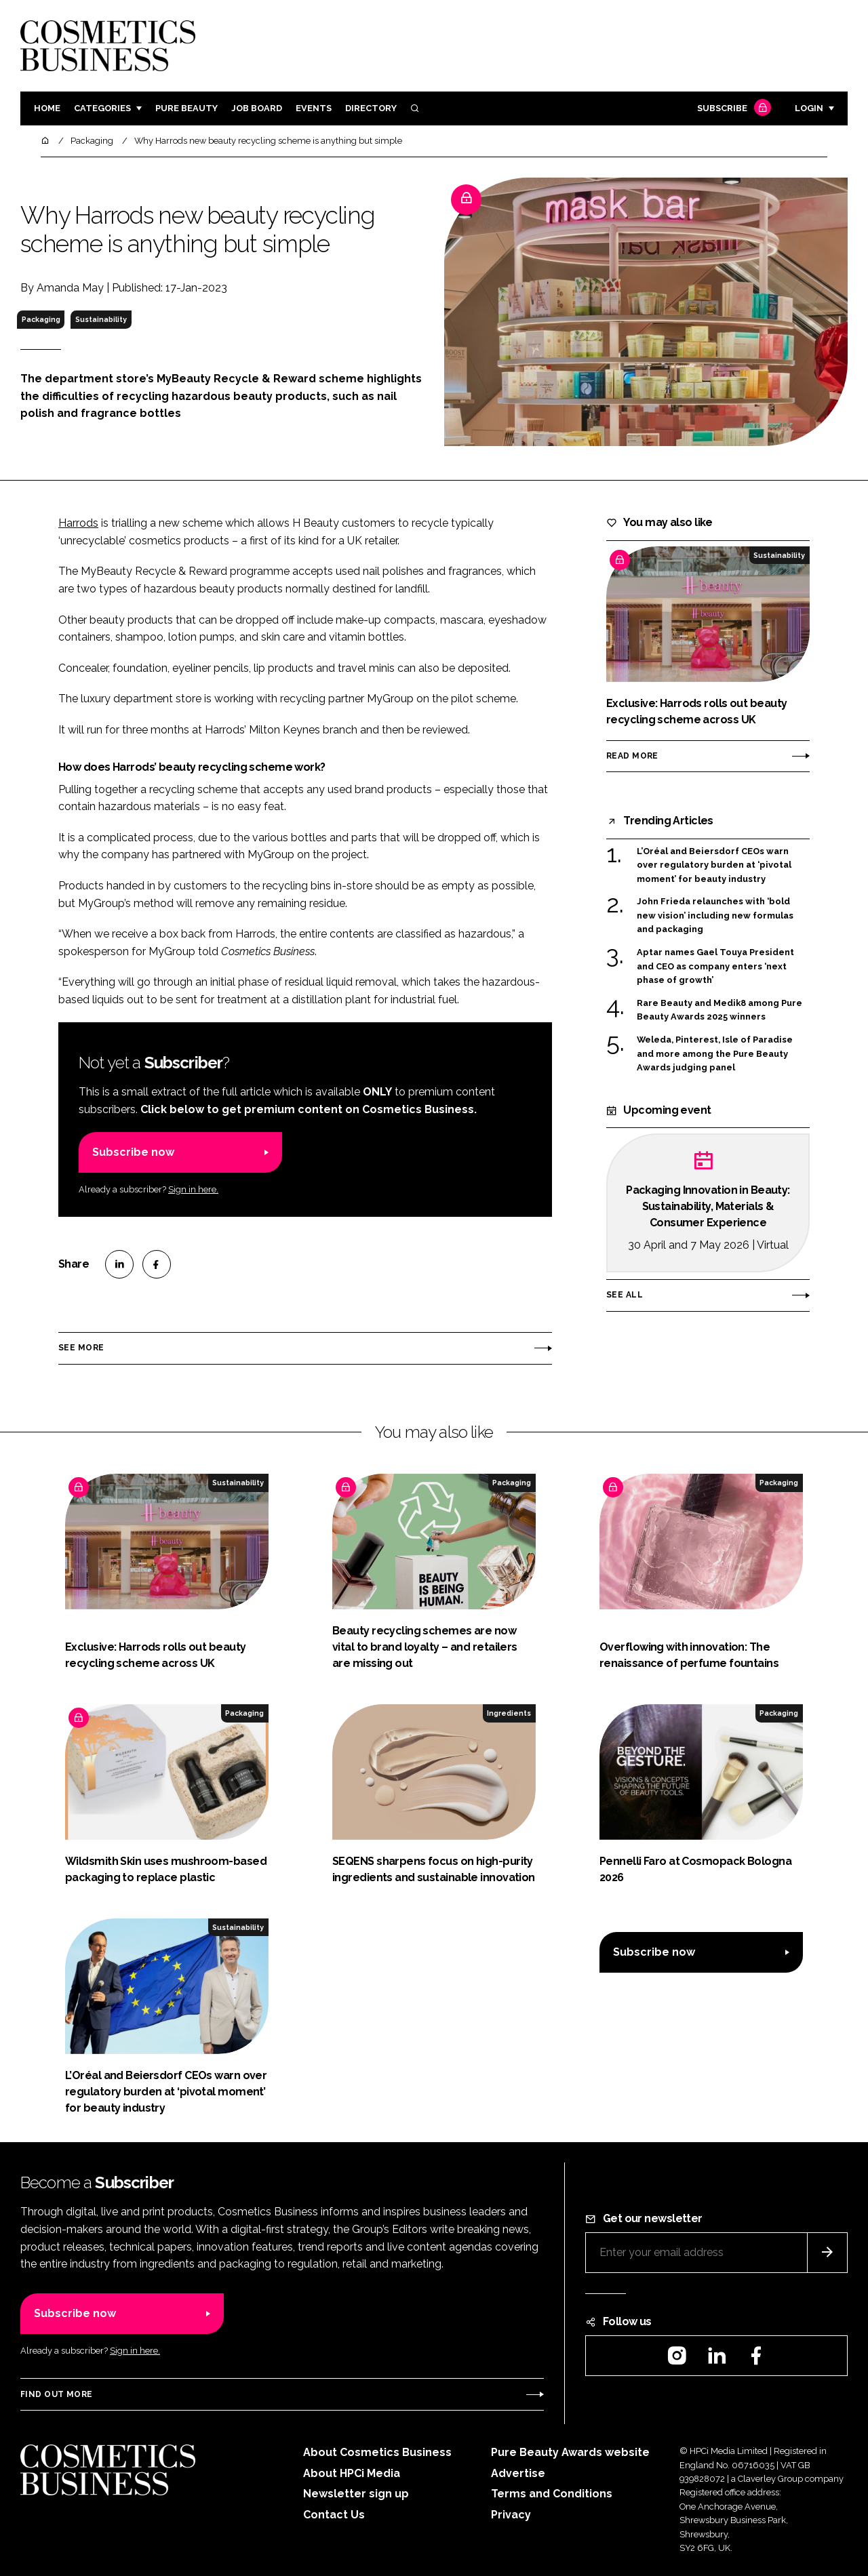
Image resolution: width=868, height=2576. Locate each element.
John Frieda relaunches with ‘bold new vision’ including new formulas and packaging (715, 915)
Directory (371, 108)
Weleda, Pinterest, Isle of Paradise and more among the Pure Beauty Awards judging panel (715, 1053)
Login (809, 108)
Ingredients (509, 1713)
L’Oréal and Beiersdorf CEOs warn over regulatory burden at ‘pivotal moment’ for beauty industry (714, 865)
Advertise (518, 2473)
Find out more (56, 2394)
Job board (256, 108)
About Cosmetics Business (377, 2452)
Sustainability (101, 319)
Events (314, 108)
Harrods (78, 523)
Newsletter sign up (356, 2493)
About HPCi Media (351, 2473)
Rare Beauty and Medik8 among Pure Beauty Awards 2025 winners (719, 1010)
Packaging (41, 319)
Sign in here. (193, 1189)
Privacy (511, 2514)
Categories (102, 108)
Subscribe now (133, 1152)
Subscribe (732, 108)
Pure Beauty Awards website (570, 2452)
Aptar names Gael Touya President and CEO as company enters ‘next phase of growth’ (715, 966)
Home (47, 108)
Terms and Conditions (551, 2493)
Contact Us (334, 2514)
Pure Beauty (186, 108)
